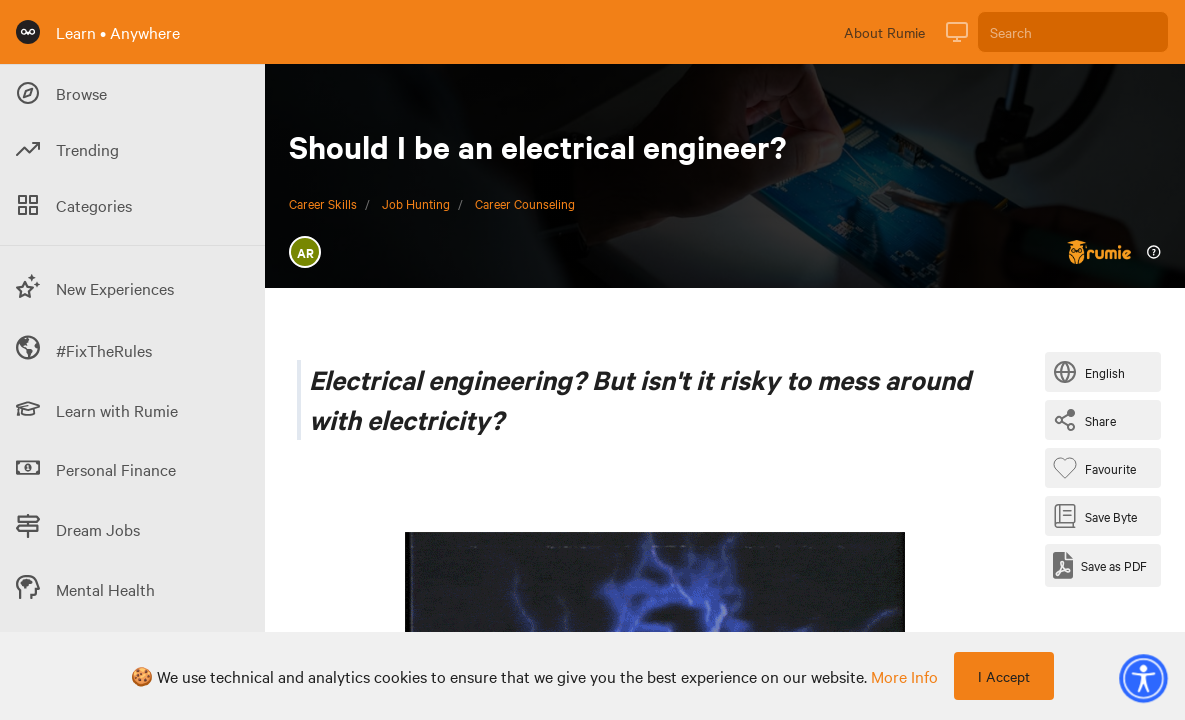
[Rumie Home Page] (28, 32)
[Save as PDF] (1100, 565)
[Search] (1073, 32)
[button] (1143, 678)
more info (904, 676)
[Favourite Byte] (1098, 468)
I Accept (1004, 676)
